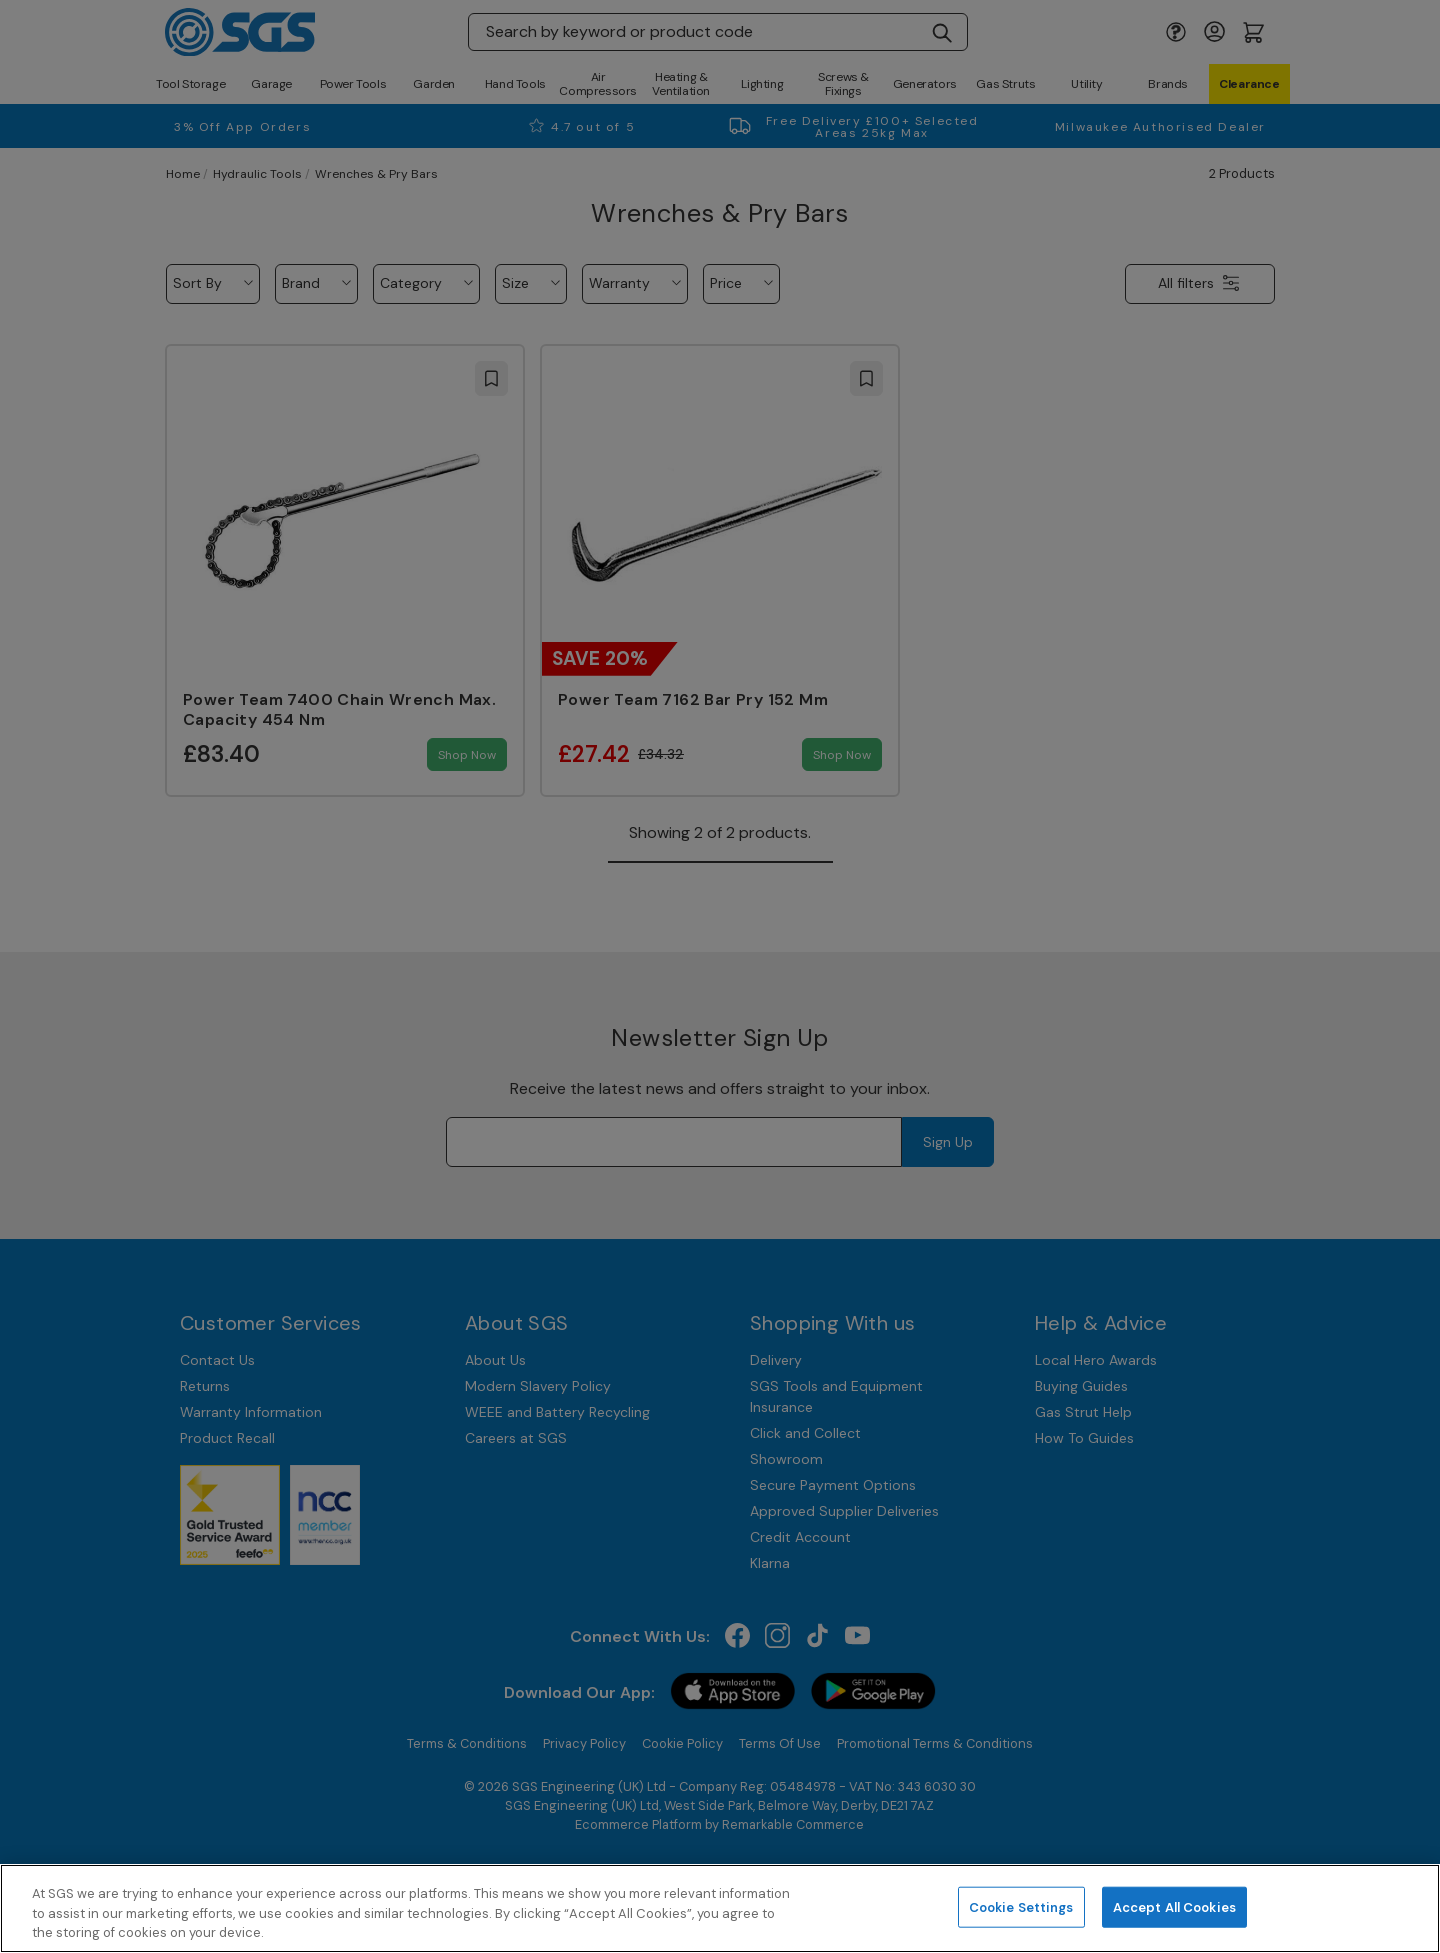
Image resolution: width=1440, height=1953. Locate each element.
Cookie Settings (1021, 1906)
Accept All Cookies (1174, 1906)
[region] (720, 1908)
